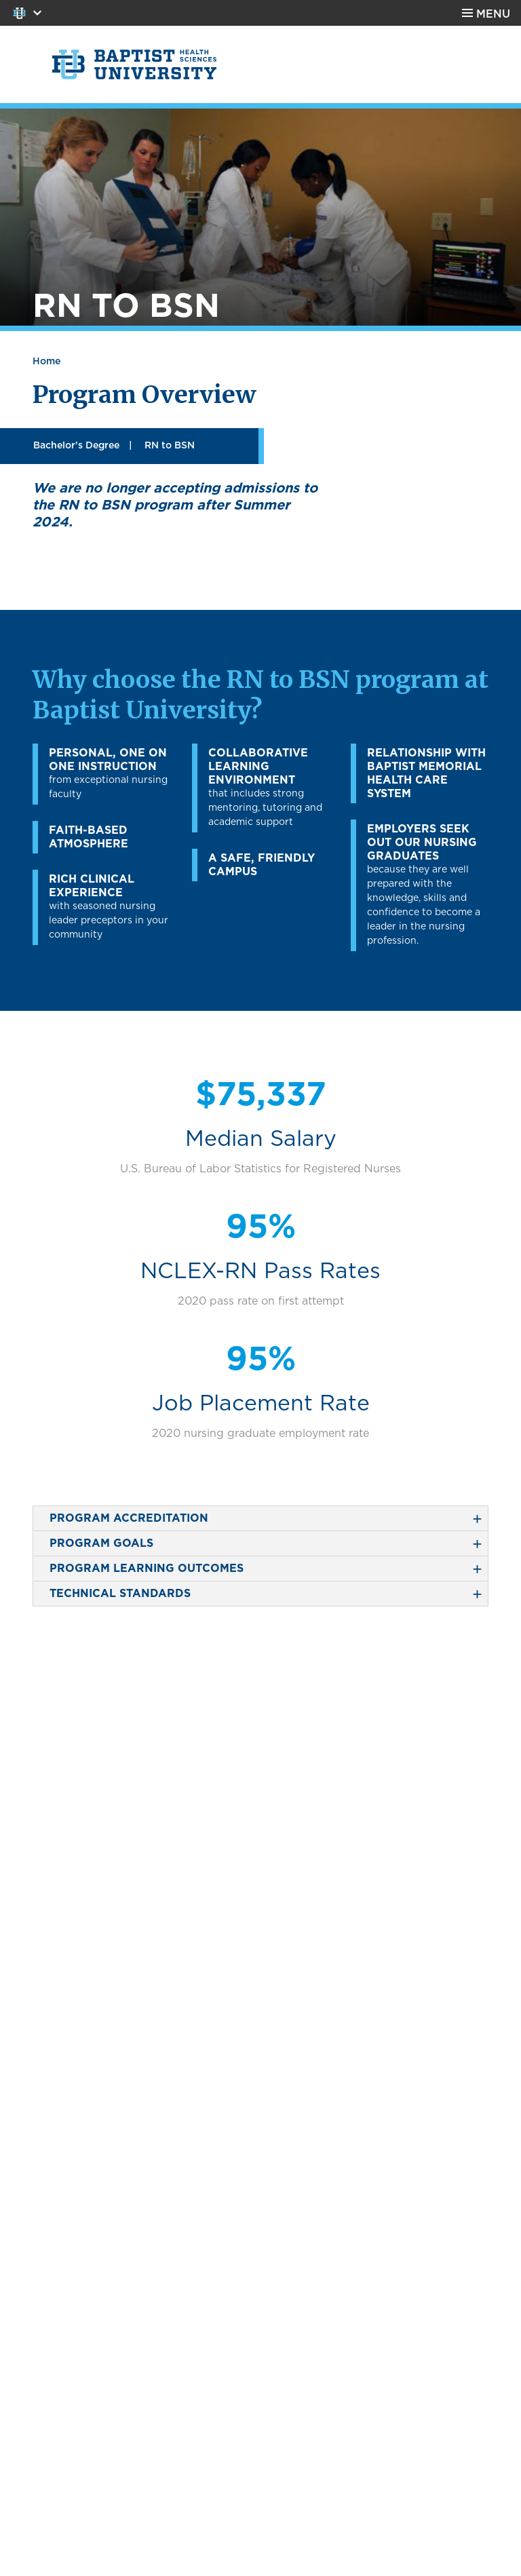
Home (46, 361)
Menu (493, 14)
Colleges (23, 13)
